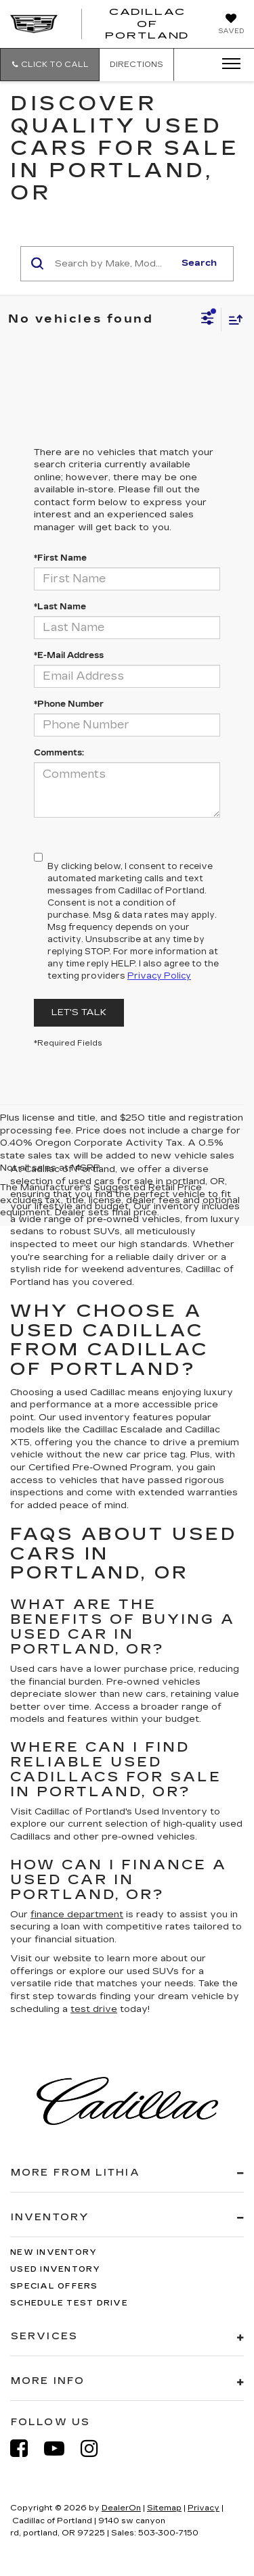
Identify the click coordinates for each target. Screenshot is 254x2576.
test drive (93, 2009)
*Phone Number (69, 704)
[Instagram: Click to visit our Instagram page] (96, 2448)
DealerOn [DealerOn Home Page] (121, 2508)
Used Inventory (55, 2269)
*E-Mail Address (69, 655)
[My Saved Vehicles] (231, 25)
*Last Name (60, 606)
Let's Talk (78, 1012)
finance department (76, 1914)
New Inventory (53, 2252)
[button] (50, 64)
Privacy (203, 2508)
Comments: (59, 752)
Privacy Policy (159, 976)
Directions (136, 64)
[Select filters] (207, 319)
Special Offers (54, 2286)
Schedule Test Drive (69, 2303)
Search (199, 263)
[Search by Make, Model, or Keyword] (112, 264)
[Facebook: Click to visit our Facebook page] (25, 2448)
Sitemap (164, 2508)
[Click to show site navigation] (227, 64)
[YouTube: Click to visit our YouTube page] (61, 2448)
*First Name (60, 558)
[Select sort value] (232, 319)
